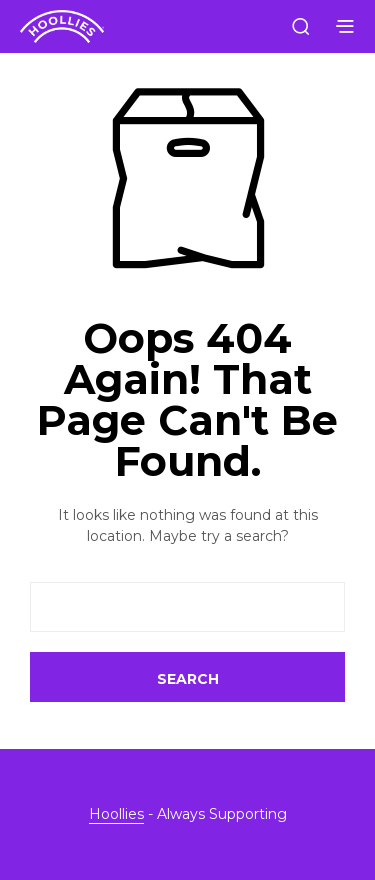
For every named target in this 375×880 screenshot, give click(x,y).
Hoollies (116, 815)
